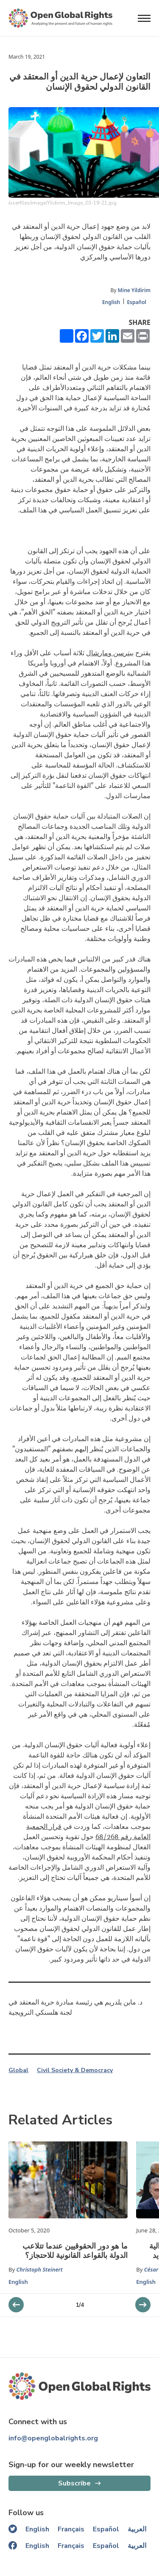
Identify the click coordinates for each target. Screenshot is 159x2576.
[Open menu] (144, 18)
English (111, 302)
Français (71, 2529)
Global (18, 2070)
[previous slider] (143, 2304)
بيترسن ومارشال (110, 653)
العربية (137, 2529)
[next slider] (16, 2304)
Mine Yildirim (134, 290)
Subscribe (74, 2483)
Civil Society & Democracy (75, 2070)
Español (136, 302)
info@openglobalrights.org (53, 2438)
